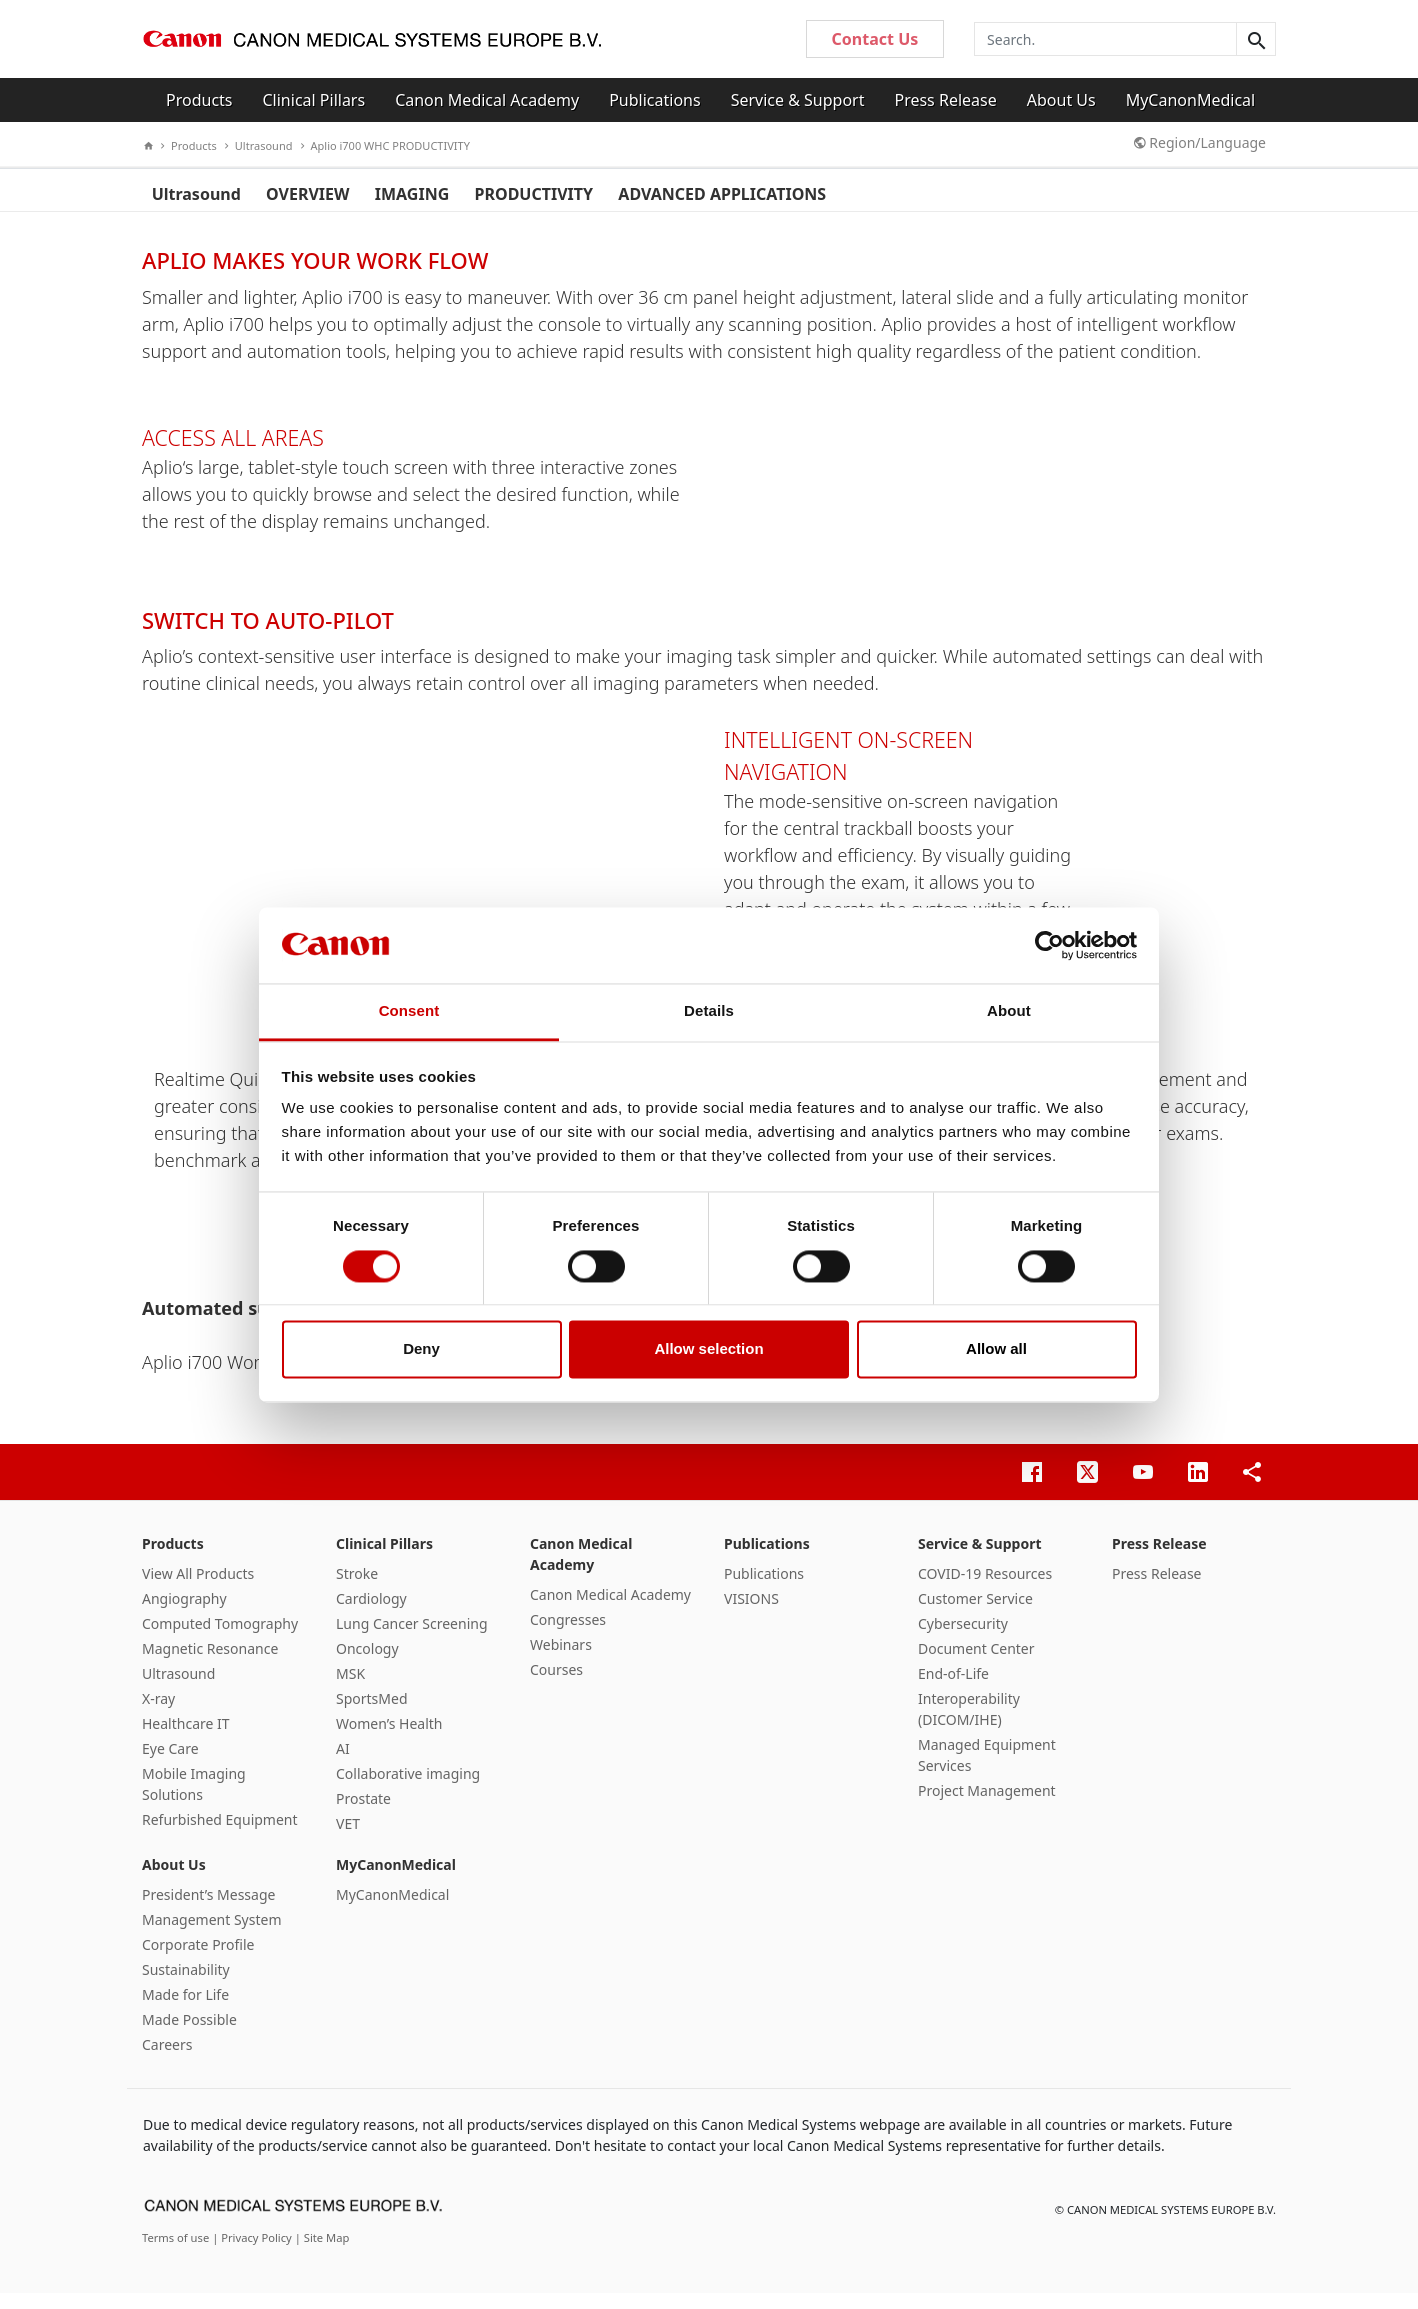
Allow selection (708, 1349)
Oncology (367, 1664)
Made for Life (185, 2010)
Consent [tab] (409, 1011)
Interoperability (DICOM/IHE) (969, 1725)
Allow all (996, 1349)
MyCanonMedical (1191, 100)
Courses (556, 1685)
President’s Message (208, 1910)
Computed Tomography (220, 1639)
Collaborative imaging (408, 1789)
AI (343, 1764)
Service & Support (798, 100)
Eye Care (170, 1764)
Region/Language (1200, 142)
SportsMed (372, 1714)
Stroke (357, 1589)
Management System (211, 1935)
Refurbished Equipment (220, 1835)
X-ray (158, 1714)
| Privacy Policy (253, 2253)
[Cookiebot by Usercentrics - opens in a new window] (1049, 945)
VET (348, 1839)
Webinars (561, 1660)
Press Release (945, 100)
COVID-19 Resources (985, 1589)
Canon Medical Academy (487, 100)
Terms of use (177, 2253)
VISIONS (751, 1614)
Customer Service (975, 1614)
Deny (421, 1349)
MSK (350, 1689)
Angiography (184, 1614)
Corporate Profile (198, 1960)
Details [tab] (709, 1011)
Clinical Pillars (314, 100)
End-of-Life (953, 1689)
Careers (167, 2060)
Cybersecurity (963, 1639)
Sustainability (186, 1985)
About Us (1061, 100)
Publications (654, 100)
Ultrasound (259, 145)
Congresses (568, 1635)
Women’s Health (389, 1739)
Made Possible (189, 2035)
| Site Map (322, 2253)
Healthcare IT (186, 1739)
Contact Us (875, 39)
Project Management (987, 1806)
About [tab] (1009, 1011)
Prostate (363, 1814)
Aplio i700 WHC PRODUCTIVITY (385, 145)
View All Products (198, 1589)
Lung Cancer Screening (412, 1639)
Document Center (976, 1664)
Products (199, 100)
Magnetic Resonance (210, 1664)
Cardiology (371, 1614)
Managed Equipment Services (987, 1771)
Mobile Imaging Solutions (194, 1800)
